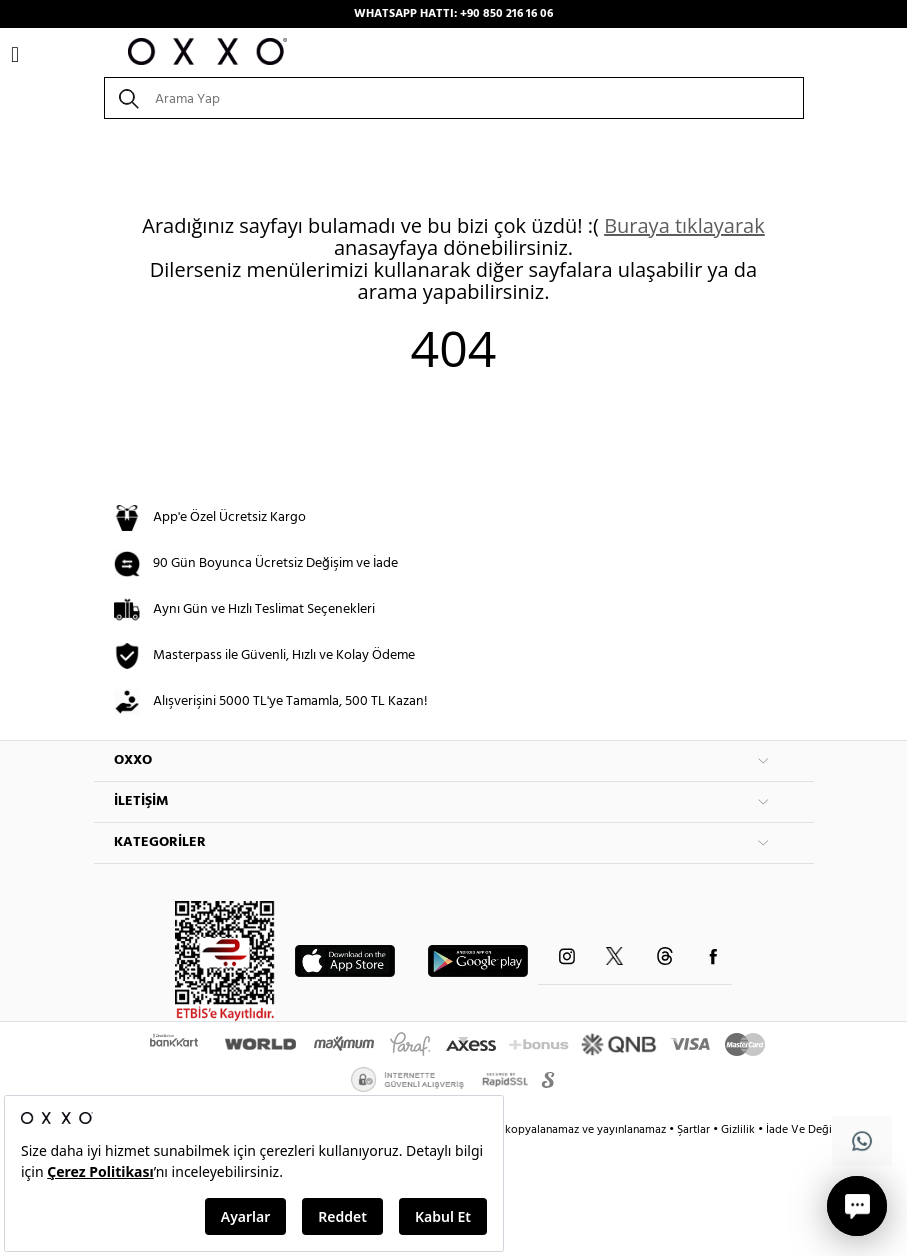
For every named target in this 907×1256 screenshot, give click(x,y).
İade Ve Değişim (808, 1130)
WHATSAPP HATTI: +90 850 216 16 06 (453, 14)
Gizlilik (739, 1130)
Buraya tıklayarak (684, 225)
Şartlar (695, 1130)
